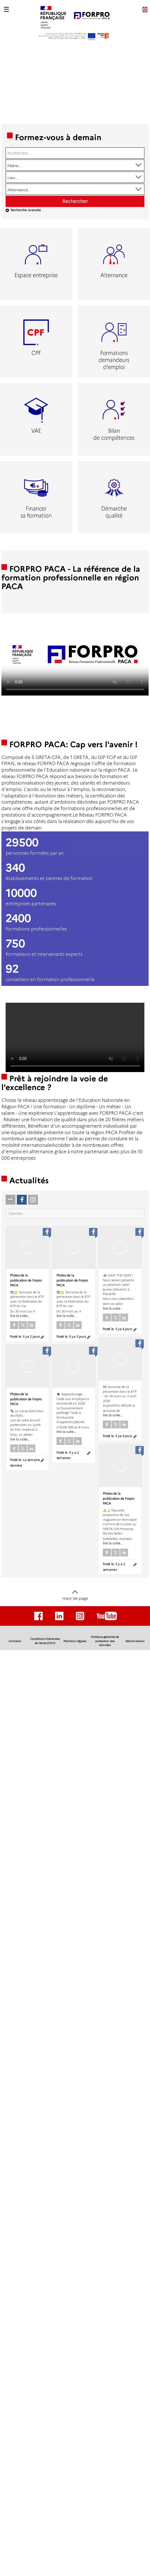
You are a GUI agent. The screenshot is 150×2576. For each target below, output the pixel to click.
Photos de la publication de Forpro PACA (26, 1280)
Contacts (15, 1641)
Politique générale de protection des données (105, 1641)
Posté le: (25, 1337)
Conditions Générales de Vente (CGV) (45, 1641)
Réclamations (135, 1641)
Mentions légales (74, 1641)
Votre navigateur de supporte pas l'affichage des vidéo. (75, 654)
